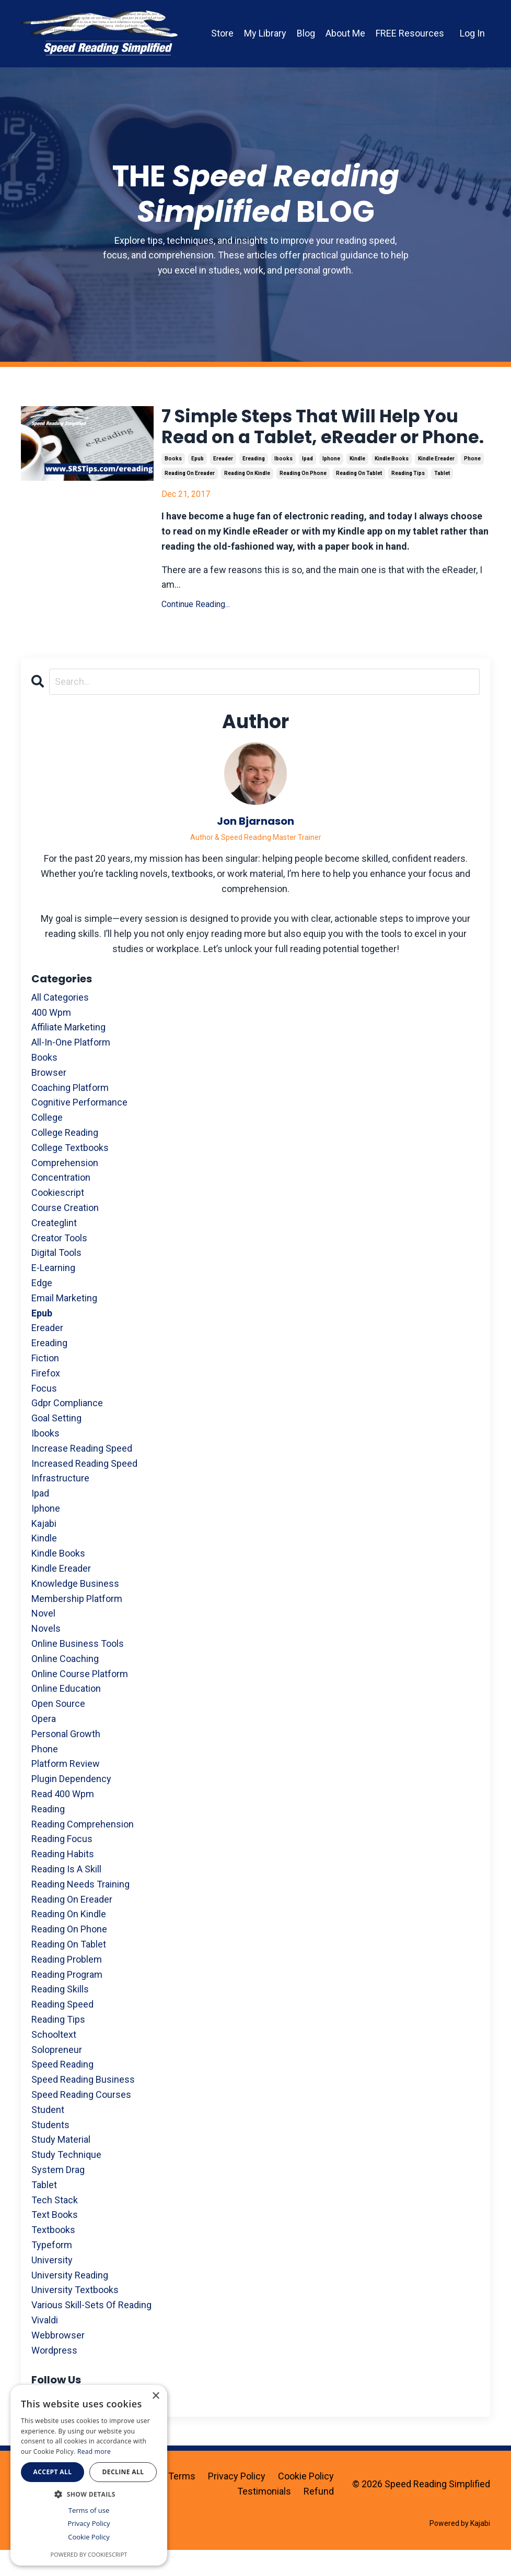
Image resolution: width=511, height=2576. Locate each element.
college (47, 1143)
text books (54, 2240)
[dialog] (88, 2475)
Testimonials (264, 2517)
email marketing (64, 1324)
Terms (181, 2502)
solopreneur (56, 2075)
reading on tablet (359, 499)
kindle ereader (436, 485)
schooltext (53, 2060)
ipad (307, 485)
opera (43, 1744)
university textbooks (75, 2315)
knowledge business (75, 1609)
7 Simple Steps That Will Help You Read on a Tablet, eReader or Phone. (321, 440)
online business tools (77, 1669)
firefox (45, 1399)
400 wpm (51, 1037)
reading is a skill (66, 1895)
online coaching (65, 1684)
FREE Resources (410, 33)
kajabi (43, 1549)
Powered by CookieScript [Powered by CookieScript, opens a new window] (89, 2554)
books (173, 485)
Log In (472, 33)
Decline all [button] (123, 2471)
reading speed (62, 2030)
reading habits (62, 1879)
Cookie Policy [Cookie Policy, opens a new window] (89, 2537)
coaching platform (70, 1113)
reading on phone (303, 499)
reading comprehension (82, 1849)
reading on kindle (247, 499)
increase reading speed (81, 1474)
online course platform (79, 1699)
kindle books (392, 485)
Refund (319, 2517)
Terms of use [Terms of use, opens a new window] (88, 2510)
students (50, 2150)
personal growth (65, 1759)
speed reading (62, 2090)
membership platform (76, 1624)
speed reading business (83, 2105)
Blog (306, 33)
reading (48, 1835)
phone (472, 485)
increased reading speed (84, 1488)
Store (222, 33)
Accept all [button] (52, 2471)
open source (58, 1729)
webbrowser (58, 2361)
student (47, 2135)
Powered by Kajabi (459, 2549)
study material (60, 2165)
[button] (89, 2494)
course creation (65, 1233)
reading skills (60, 2015)
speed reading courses (81, 2120)
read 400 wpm (62, 1819)
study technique (66, 2180)
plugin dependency (71, 1804)
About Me (345, 33)
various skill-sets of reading (91, 2330)
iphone (331, 485)
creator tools (59, 1263)
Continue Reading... (195, 630)
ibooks (283, 485)
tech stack (54, 2225)
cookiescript (57, 1218)
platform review (65, 1789)
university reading (69, 2300)
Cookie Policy (306, 2502)
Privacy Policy (236, 2502)
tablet (442, 499)
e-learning (53, 1293)
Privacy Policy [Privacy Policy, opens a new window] (88, 2523)
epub (197, 485)
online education (66, 1714)
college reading (64, 1158)
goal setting (56, 1444)
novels (46, 1654)
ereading (253, 485)
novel (43, 1639)
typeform (51, 2270)
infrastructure (60, 1504)
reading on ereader (190, 499)
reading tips (408, 499)
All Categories (60, 1023)
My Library (265, 33)
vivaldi (44, 2346)
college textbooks (70, 1173)
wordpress (54, 2375)
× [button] (155, 2396)
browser (48, 1098)
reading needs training (80, 1910)
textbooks (53, 2255)
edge (41, 1308)
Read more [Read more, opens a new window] (94, 2451)
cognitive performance (79, 1128)
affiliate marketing (68, 1053)
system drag (58, 2195)
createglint (54, 1248)
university (52, 2286)
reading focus (61, 1864)
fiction (45, 1384)
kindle (357, 485)
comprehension (64, 1188)
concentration (60, 1203)
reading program (66, 2000)
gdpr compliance (67, 1428)
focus (44, 1413)
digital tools (56, 1278)
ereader (223, 485)
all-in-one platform (70, 1068)
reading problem (66, 1985)
